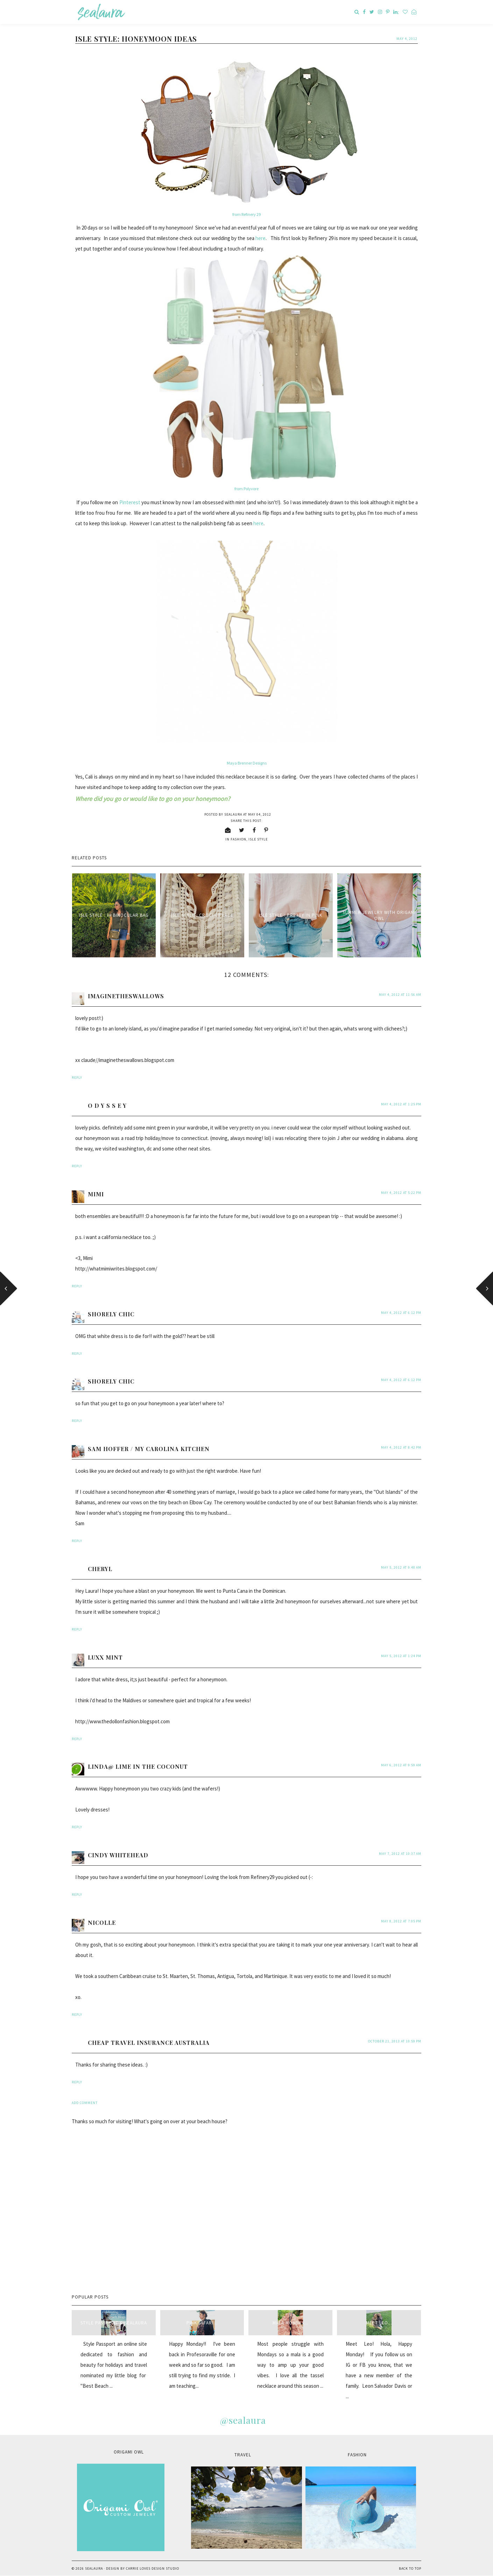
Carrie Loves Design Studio (152, 2568)
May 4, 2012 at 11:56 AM (400, 994)
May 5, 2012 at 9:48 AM (401, 1567)
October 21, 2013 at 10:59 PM (394, 2041)
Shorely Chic (111, 1314)
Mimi (96, 1194)
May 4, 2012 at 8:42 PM (401, 1447)
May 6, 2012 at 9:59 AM (401, 1765)
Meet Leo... (379, 2323)
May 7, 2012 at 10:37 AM (400, 1853)
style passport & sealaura (113, 2323)
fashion (238, 839)
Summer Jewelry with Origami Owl (379, 915)
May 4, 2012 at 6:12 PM (401, 1312)
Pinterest (130, 502)
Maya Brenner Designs (247, 763)
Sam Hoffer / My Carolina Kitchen (149, 1448)
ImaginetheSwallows (126, 996)
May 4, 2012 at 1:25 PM (401, 1104)
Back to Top (410, 2568)
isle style (258, 839)
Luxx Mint (105, 1657)
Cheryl (100, 1568)
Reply (77, 1077)
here (260, 238)
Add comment (85, 2102)
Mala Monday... (290, 2323)
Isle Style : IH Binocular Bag (114, 915)
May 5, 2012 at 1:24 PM (401, 1656)
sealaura (94, 2568)
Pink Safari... (202, 2323)
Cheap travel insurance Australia (149, 2042)
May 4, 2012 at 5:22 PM (401, 1192)
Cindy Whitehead (118, 1855)
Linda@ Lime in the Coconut (138, 1766)
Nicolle (102, 1922)
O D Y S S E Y (107, 1105)
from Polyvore (246, 488)
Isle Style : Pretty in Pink (290, 915)
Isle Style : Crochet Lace (202, 915)
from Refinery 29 (246, 214)
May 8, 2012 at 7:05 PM (401, 1921)
